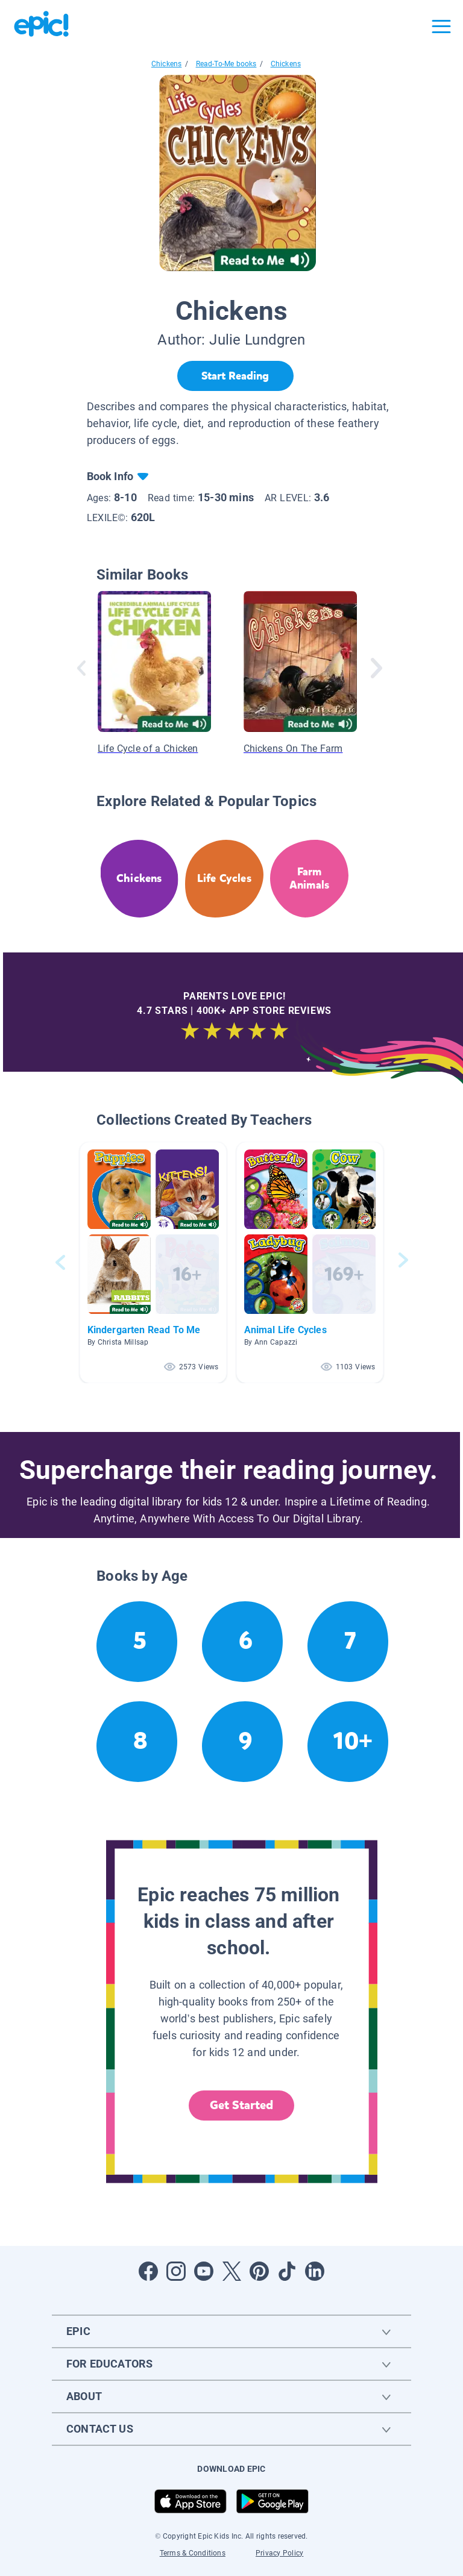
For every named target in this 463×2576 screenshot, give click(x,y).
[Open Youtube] (203, 2271)
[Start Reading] (235, 376)
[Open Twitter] (231, 2271)
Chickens (166, 64)
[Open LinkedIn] (314, 2271)
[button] (153, 1262)
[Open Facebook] (148, 2271)
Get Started (242, 2105)
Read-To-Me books (226, 64)
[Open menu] (441, 26)
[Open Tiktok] (287, 2271)
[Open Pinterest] (259, 2271)
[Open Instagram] (176, 2271)
